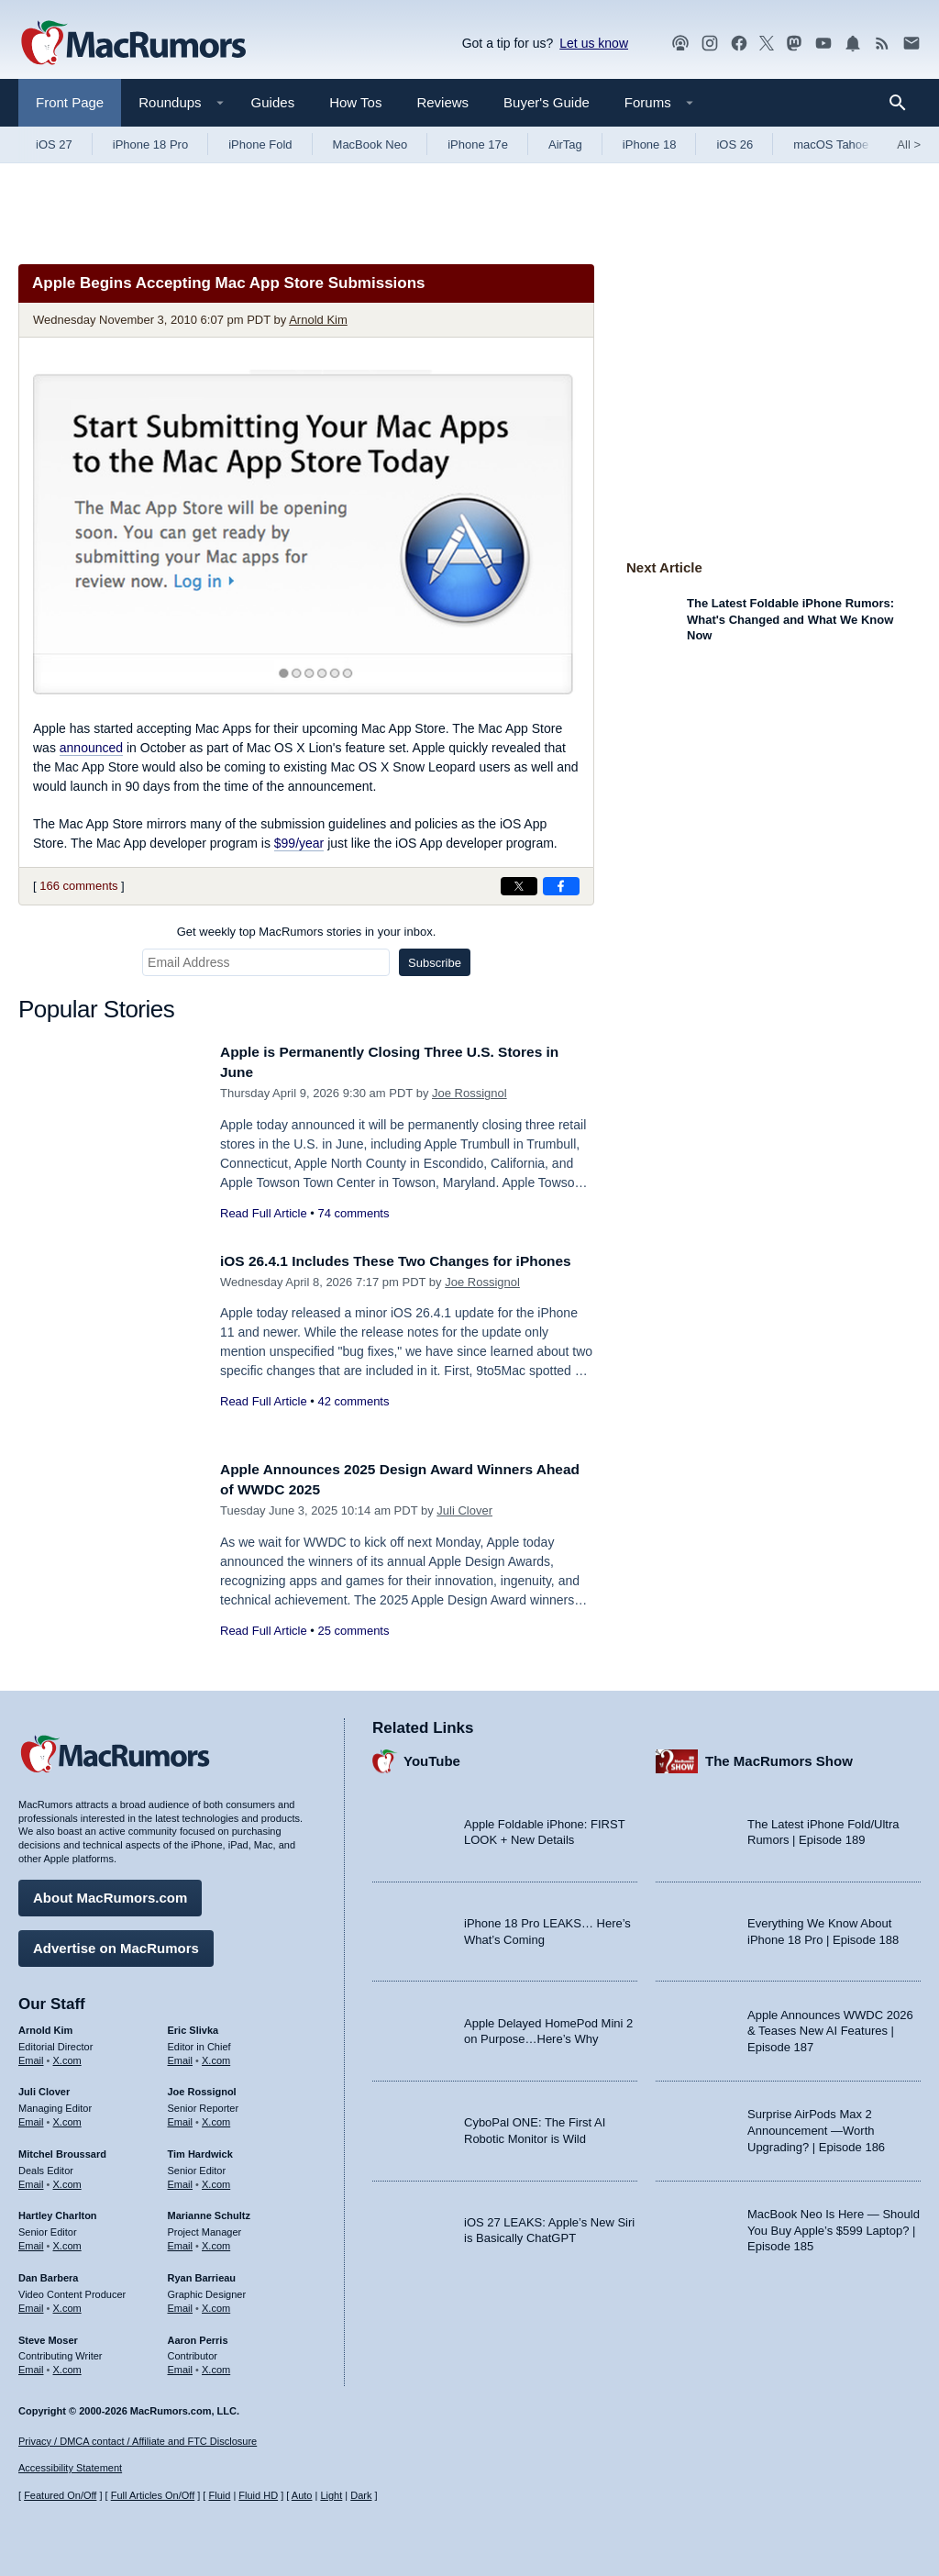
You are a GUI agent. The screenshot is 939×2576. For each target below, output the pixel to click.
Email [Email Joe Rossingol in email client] (180, 2117)
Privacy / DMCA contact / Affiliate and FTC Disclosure (137, 2441)
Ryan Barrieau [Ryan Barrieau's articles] (202, 2273)
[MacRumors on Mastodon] (794, 43)
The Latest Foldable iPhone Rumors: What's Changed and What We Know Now (790, 619)
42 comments (353, 1421)
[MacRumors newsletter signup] (911, 43)
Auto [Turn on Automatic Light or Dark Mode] (302, 2496)
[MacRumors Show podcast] (680, 43)
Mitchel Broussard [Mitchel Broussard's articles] (62, 2149)
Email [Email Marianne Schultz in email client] (180, 2241)
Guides (273, 102)
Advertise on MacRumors (116, 1943)
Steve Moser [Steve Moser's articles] (48, 2335)
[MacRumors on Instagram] (710, 43)
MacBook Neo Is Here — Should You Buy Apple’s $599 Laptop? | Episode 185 (833, 2225)
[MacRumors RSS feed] (882, 43)
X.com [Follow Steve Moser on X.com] (67, 2365)
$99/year (299, 843)
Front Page (70, 102)
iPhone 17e (477, 144)
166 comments (78, 886)
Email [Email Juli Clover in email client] (31, 2117)
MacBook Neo (370, 144)
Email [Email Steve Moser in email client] (31, 2365)
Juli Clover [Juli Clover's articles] (44, 2087)
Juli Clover (464, 1510)
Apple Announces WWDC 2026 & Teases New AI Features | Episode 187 (830, 2026)
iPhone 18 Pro (150, 144)
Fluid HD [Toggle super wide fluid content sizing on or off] (258, 2496)
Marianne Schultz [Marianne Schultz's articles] (209, 2211)
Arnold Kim (318, 320)
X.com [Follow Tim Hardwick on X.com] (216, 2179)
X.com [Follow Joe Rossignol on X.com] (216, 2117)
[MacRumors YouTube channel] (823, 43)
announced (91, 747)
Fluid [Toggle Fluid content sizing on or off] (219, 2496)
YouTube (431, 1757)
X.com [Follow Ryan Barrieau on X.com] (216, 2303)
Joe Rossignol (469, 1093)
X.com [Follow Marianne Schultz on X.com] (216, 2241)
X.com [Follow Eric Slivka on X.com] (216, 2055)
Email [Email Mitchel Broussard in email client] (31, 2179)
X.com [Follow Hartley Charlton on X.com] (67, 2241)
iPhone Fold (260, 144)
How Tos (355, 102)
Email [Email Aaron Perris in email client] (180, 2365)
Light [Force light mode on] (331, 2496)
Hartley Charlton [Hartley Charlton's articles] (57, 2211)
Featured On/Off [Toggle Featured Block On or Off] (60, 2496)
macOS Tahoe (830, 144)
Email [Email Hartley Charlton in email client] (31, 2241)
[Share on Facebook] (561, 886)
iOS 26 (734, 144)
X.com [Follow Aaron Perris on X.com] (216, 2365)
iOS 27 (54, 144)
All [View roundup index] (909, 144)
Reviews (442, 102)
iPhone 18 (650, 144)
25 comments (353, 1631)
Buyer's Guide (546, 102)
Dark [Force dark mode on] (360, 2496)
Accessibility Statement (70, 2468)
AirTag (565, 144)
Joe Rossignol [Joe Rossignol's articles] (202, 2087)
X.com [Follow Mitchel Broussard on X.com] (67, 2179)
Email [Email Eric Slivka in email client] (180, 2055)
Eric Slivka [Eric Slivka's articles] (193, 2025)
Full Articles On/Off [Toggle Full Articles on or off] (153, 2496)
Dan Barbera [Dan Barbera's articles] (48, 2273)
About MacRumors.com (110, 1893)
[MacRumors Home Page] (133, 44)
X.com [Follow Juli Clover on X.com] (67, 2117)
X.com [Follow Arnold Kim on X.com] (67, 2055)
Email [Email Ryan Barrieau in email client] (180, 2303)
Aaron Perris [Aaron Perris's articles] (198, 2335)
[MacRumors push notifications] (853, 43)
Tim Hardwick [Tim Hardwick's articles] (200, 2149)
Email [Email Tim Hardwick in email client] (180, 2179)
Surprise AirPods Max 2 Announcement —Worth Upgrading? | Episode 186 (816, 2126)
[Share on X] (519, 886)
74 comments (353, 1213)
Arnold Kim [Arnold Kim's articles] (45, 2025)
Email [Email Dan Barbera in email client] (31, 2303)
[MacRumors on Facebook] (739, 43)
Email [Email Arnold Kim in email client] (31, 2055)
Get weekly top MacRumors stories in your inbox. (306, 931)
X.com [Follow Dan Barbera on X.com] (67, 2303)
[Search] (904, 102)
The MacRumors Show (779, 1757)
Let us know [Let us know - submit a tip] (593, 43)
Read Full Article (263, 1213)
